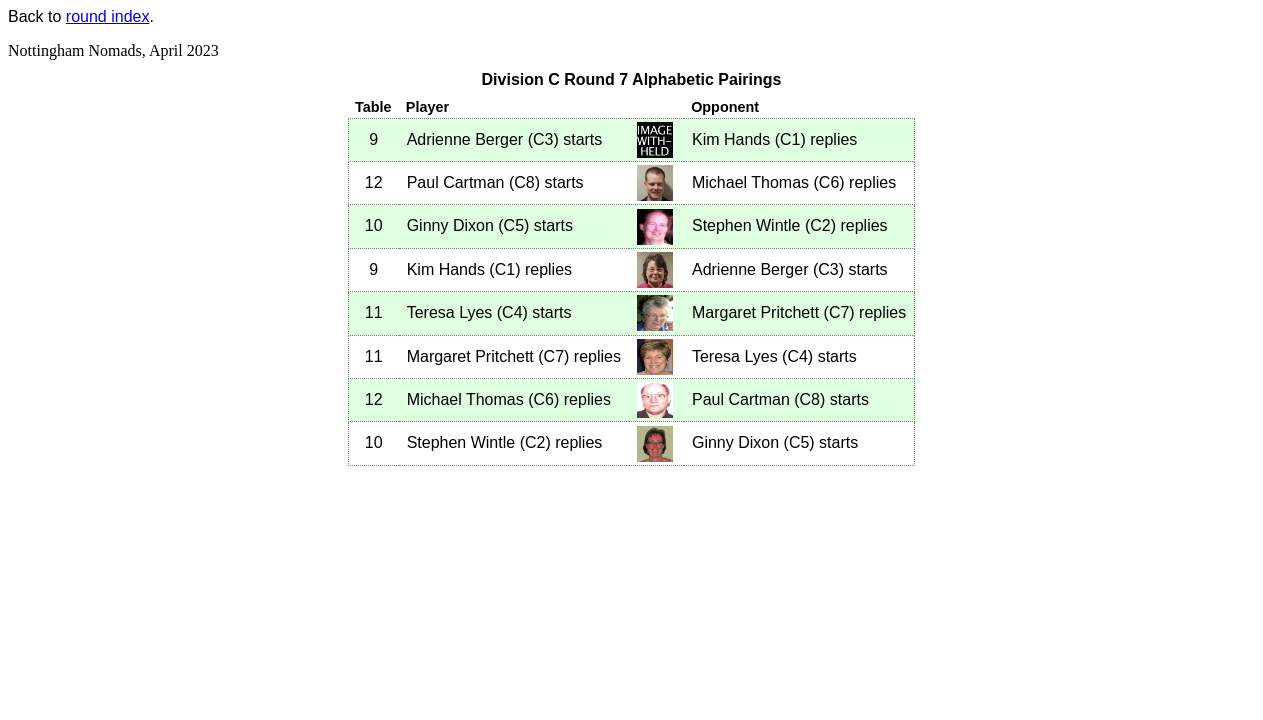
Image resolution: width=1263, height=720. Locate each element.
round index (108, 16)
